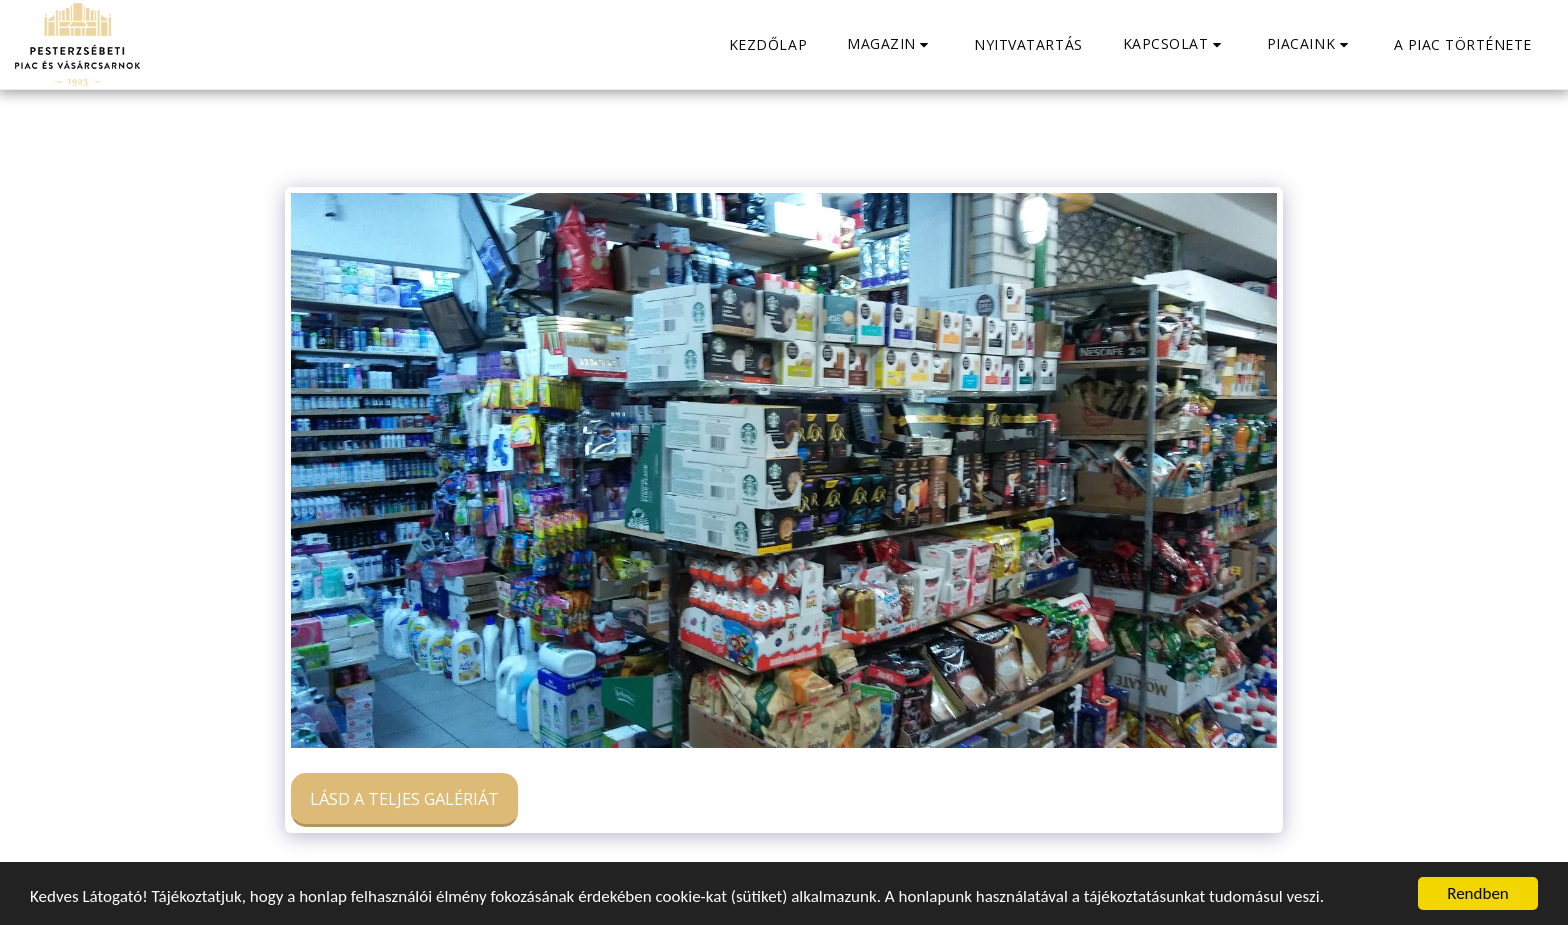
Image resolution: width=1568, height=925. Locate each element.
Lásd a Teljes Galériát (404, 798)
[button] (890, 44)
